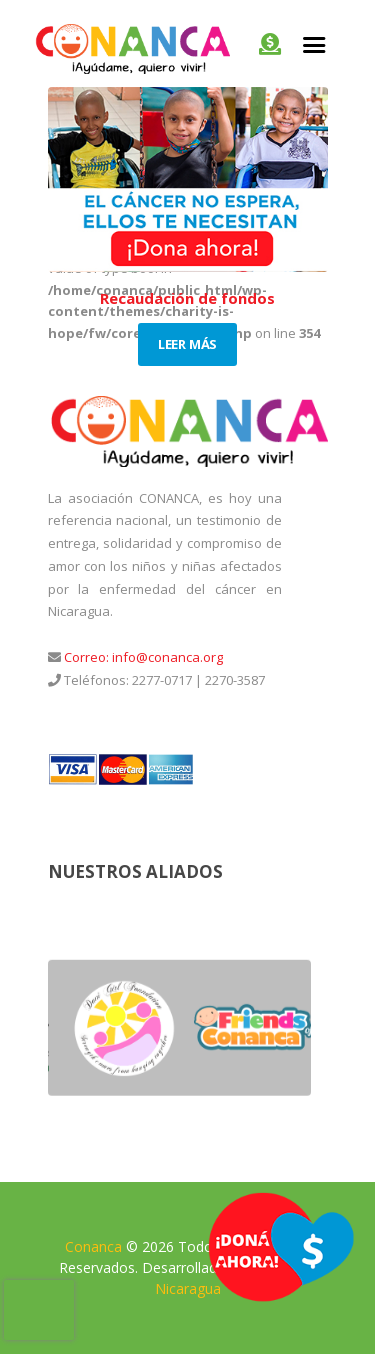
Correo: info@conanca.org (142, 657)
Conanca (93, 1246)
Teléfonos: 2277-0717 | (131, 680)
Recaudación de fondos (187, 298)
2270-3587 (235, 680)
